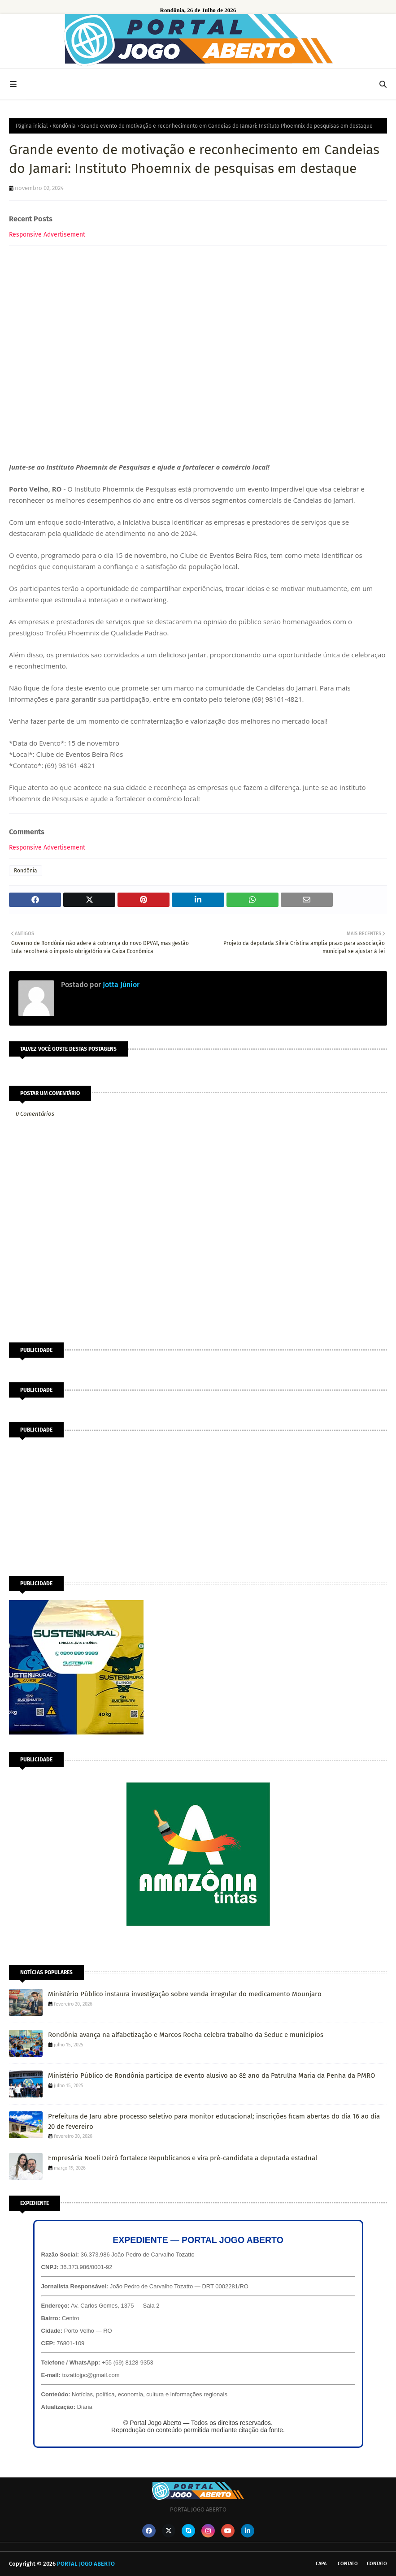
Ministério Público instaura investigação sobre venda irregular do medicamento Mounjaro (185, 1994)
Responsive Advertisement (47, 234)
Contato (348, 2564)
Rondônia (64, 126)
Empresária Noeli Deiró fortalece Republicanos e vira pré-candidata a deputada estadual (182, 2158)
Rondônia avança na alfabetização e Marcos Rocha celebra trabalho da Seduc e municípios (185, 2035)
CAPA (321, 2564)
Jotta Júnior (120, 984)
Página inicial (32, 126)
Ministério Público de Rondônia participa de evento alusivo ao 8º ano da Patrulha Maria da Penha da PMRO (211, 2075)
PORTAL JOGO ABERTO (86, 2563)
